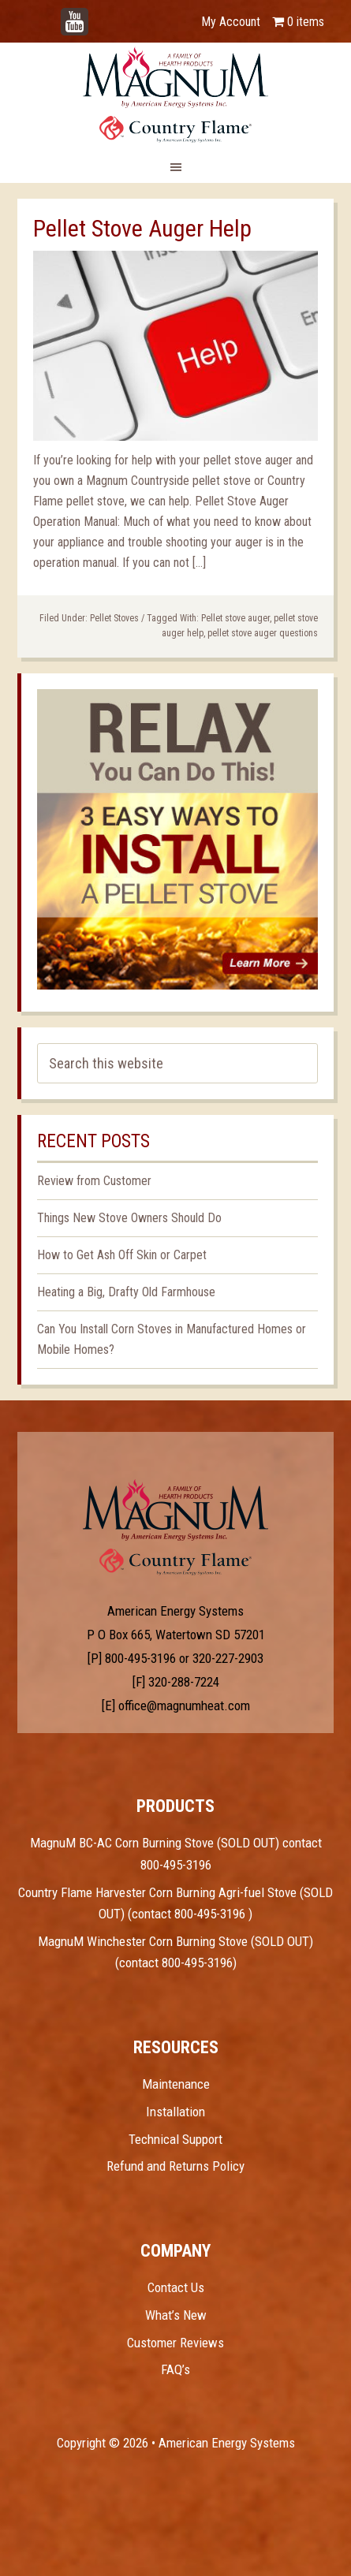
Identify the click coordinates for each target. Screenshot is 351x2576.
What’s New (176, 2315)
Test (175, 1510)
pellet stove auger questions (262, 633)
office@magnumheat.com (184, 1705)
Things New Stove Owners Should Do (129, 1217)
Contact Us (175, 2287)
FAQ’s (175, 2369)
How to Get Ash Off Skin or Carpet (122, 1254)
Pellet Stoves (114, 618)
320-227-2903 (227, 1658)
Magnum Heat (176, 95)
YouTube (98, 13)
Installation (175, 2111)
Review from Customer (94, 1180)
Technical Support (175, 2139)
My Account (230, 21)
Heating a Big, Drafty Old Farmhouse (126, 1291)
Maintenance (176, 2084)
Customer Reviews (175, 2342)
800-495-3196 (140, 1658)
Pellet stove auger (235, 618)
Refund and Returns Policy (175, 2166)
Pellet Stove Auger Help (142, 228)
